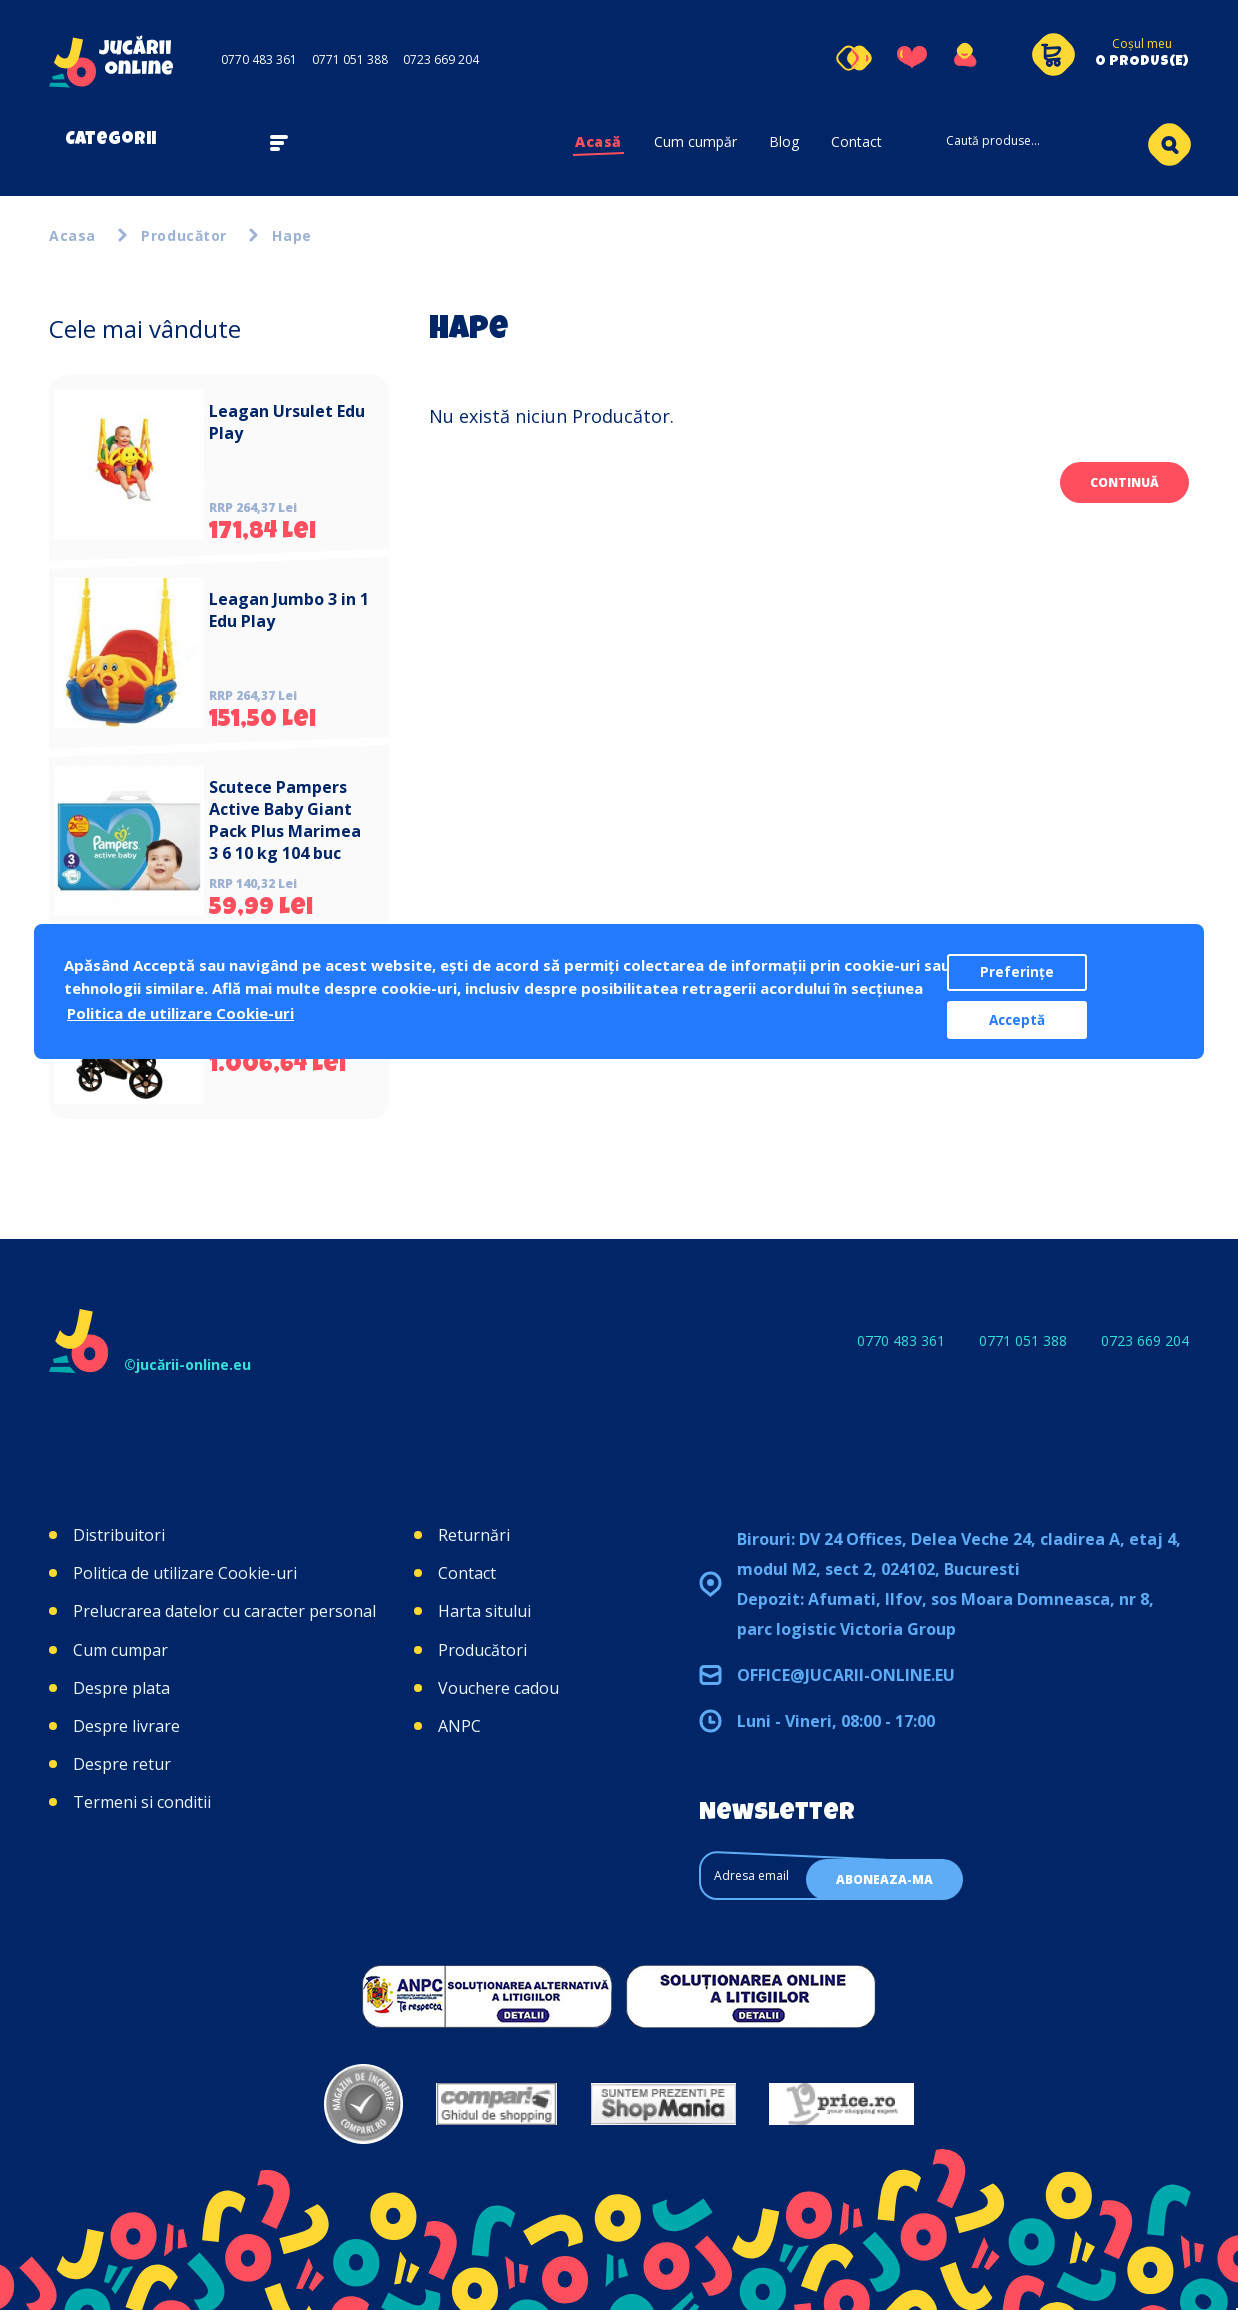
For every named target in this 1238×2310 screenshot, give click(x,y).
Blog (784, 141)
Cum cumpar (120, 1650)
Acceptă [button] (1017, 1020)
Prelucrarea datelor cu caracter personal (224, 1611)
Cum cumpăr (695, 141)
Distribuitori (119, 1535)
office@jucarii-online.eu (846, 1675)
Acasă (598, 141)
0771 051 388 (350, 59)
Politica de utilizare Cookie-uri (185, 1573)
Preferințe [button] (1017, 972)
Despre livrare (126, 1726)
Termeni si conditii (142, 1802)
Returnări (474, 1535)
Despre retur (122, 1764)
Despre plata (121, 1688)
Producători (482, 1650)
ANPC (459, 1726)
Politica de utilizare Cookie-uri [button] (180, 1013)
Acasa (72, 235)
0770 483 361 (259, 59)
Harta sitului (484, 1611)
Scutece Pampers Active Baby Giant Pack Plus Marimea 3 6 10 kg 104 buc (285, 820)
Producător (184, 235)
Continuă (1124, 482)
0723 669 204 (441, 59)
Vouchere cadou (498, 1688)
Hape (291, 235)
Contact (856, 141)
